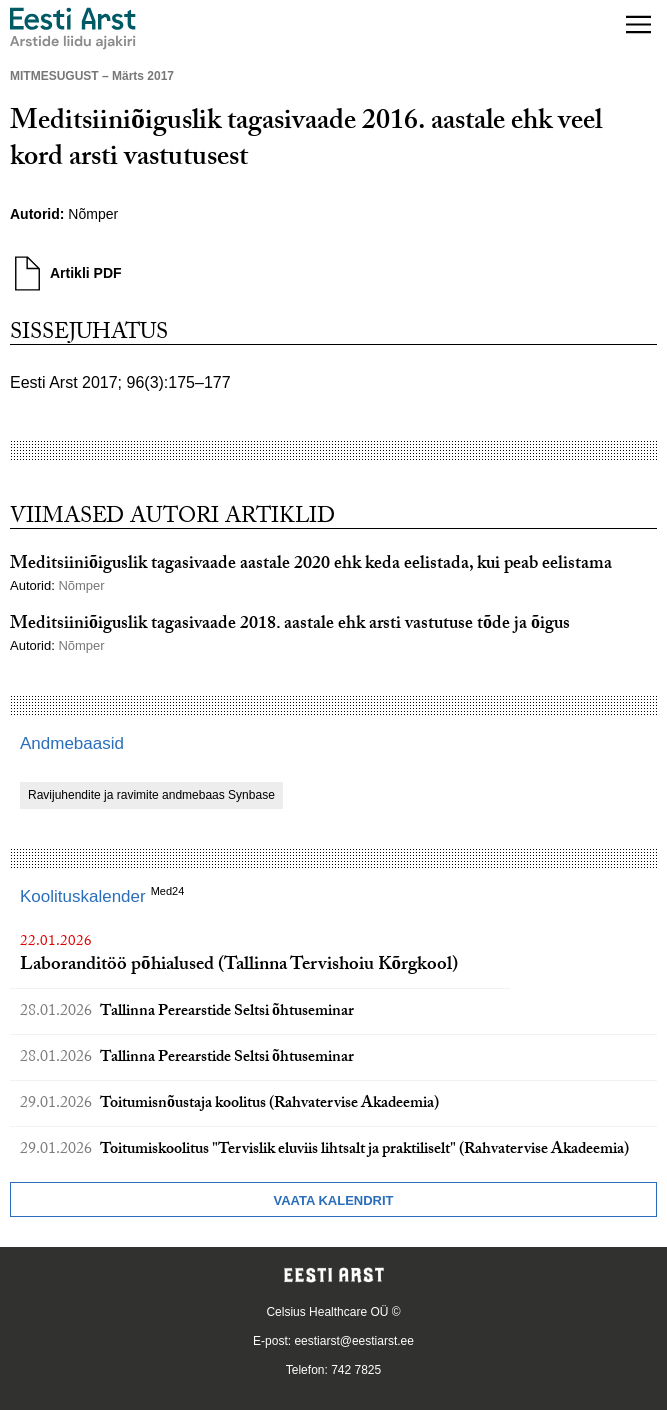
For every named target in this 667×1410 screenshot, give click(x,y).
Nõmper (93, 214)
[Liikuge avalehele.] (73, 28)
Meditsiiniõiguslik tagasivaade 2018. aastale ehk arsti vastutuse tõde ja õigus (290, 625)
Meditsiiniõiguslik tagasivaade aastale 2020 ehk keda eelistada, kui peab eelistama (311, 565)
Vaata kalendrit (333, 1200)
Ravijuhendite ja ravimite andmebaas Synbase (151, 795)
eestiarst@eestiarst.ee (354, 1341)
